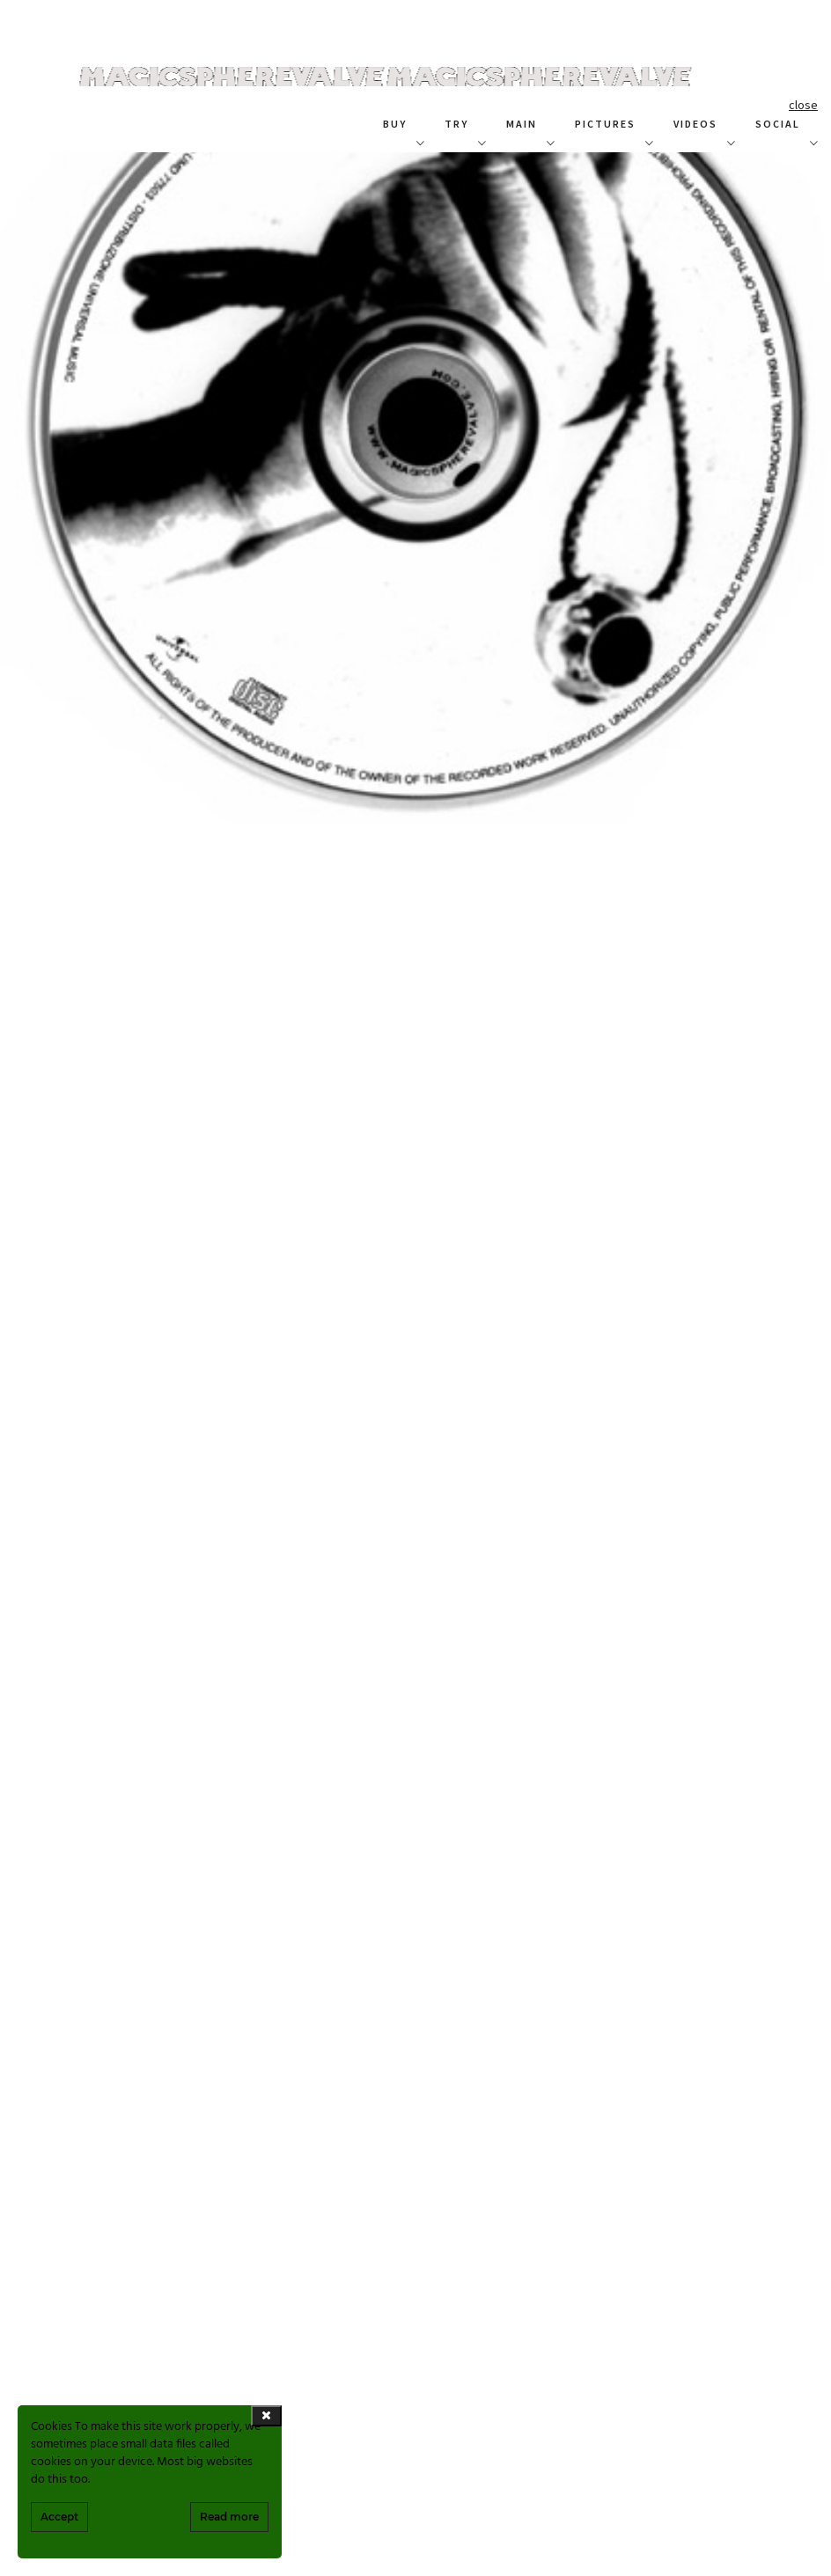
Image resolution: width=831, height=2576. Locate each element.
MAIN (521, 123)
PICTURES (605, 123)
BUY (395, 123)
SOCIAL (777, 123)
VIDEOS (695, 123)
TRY (456, 123)
